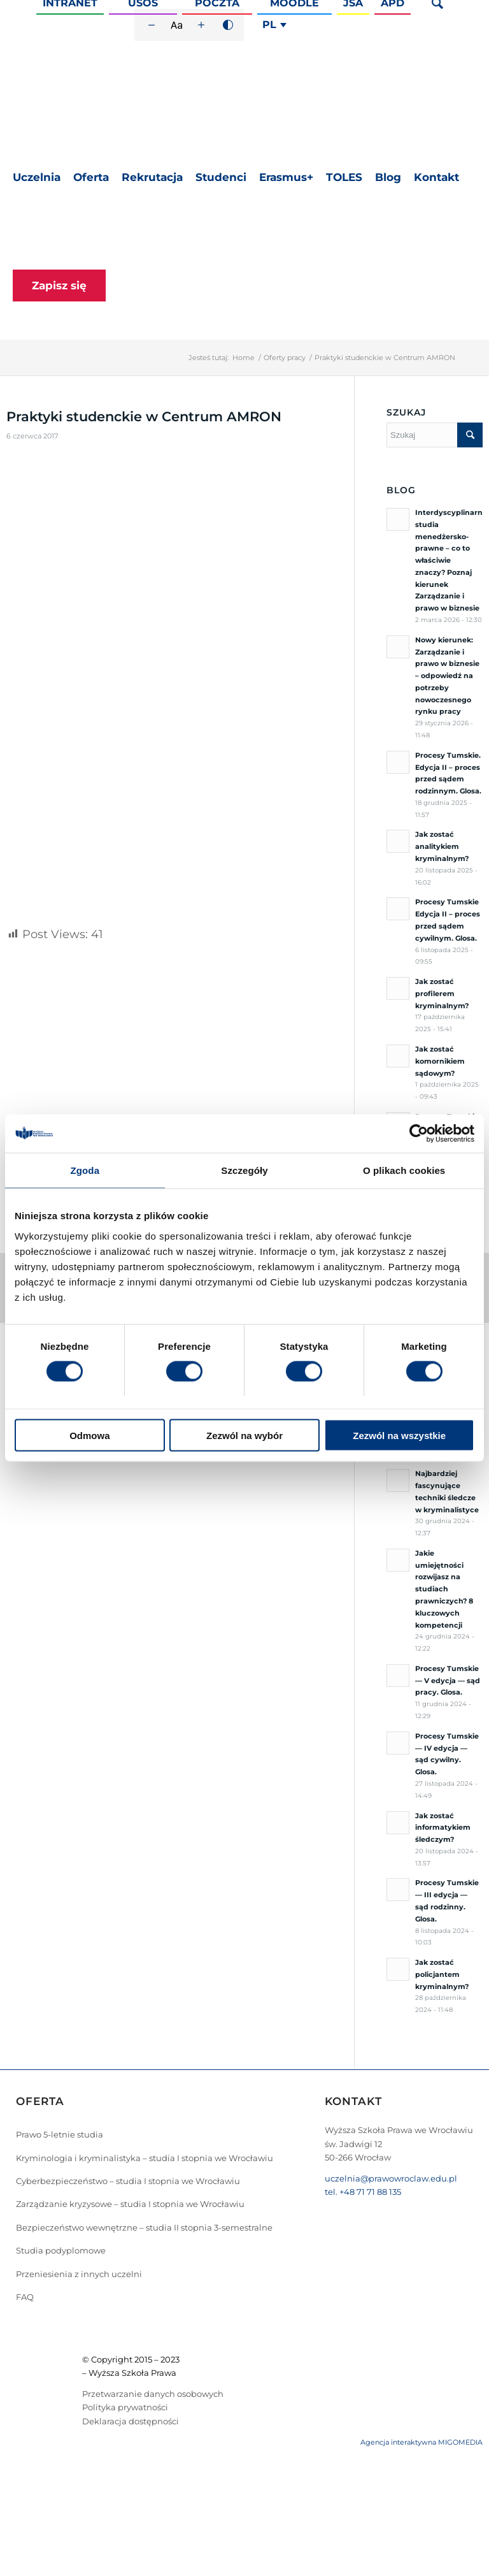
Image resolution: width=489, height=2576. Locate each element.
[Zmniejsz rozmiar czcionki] (151, 25)
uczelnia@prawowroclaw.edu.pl (391, 2178)
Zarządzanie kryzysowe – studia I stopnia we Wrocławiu (130, 2204)
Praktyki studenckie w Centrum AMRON (143, 416)
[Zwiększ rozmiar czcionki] (201, 25)
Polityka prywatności (125, 2407)
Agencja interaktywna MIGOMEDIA (421, 2442)
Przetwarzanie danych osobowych (152, 2394)
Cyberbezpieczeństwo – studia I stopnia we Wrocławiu (128, 2181)
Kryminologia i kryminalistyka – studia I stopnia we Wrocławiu (144, 2158)
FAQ (25, 2297)
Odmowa (89, 1434)
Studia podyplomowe (61, 2250)
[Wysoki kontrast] (227, 25)
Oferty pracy (285, 357)
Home (243, 357)
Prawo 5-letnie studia (59, 2134)
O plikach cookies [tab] (404, 1170)
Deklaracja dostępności (130, 2421)
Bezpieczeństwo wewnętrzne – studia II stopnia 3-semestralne (144, 2227)
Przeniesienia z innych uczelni (79, 2274)
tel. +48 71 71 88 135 (363, 2192)
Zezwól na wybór (244, 1434)
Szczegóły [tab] (244, 1170)
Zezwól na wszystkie (399, 1434)
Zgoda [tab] (85, 1170)
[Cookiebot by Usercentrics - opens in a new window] (418, 1133)
